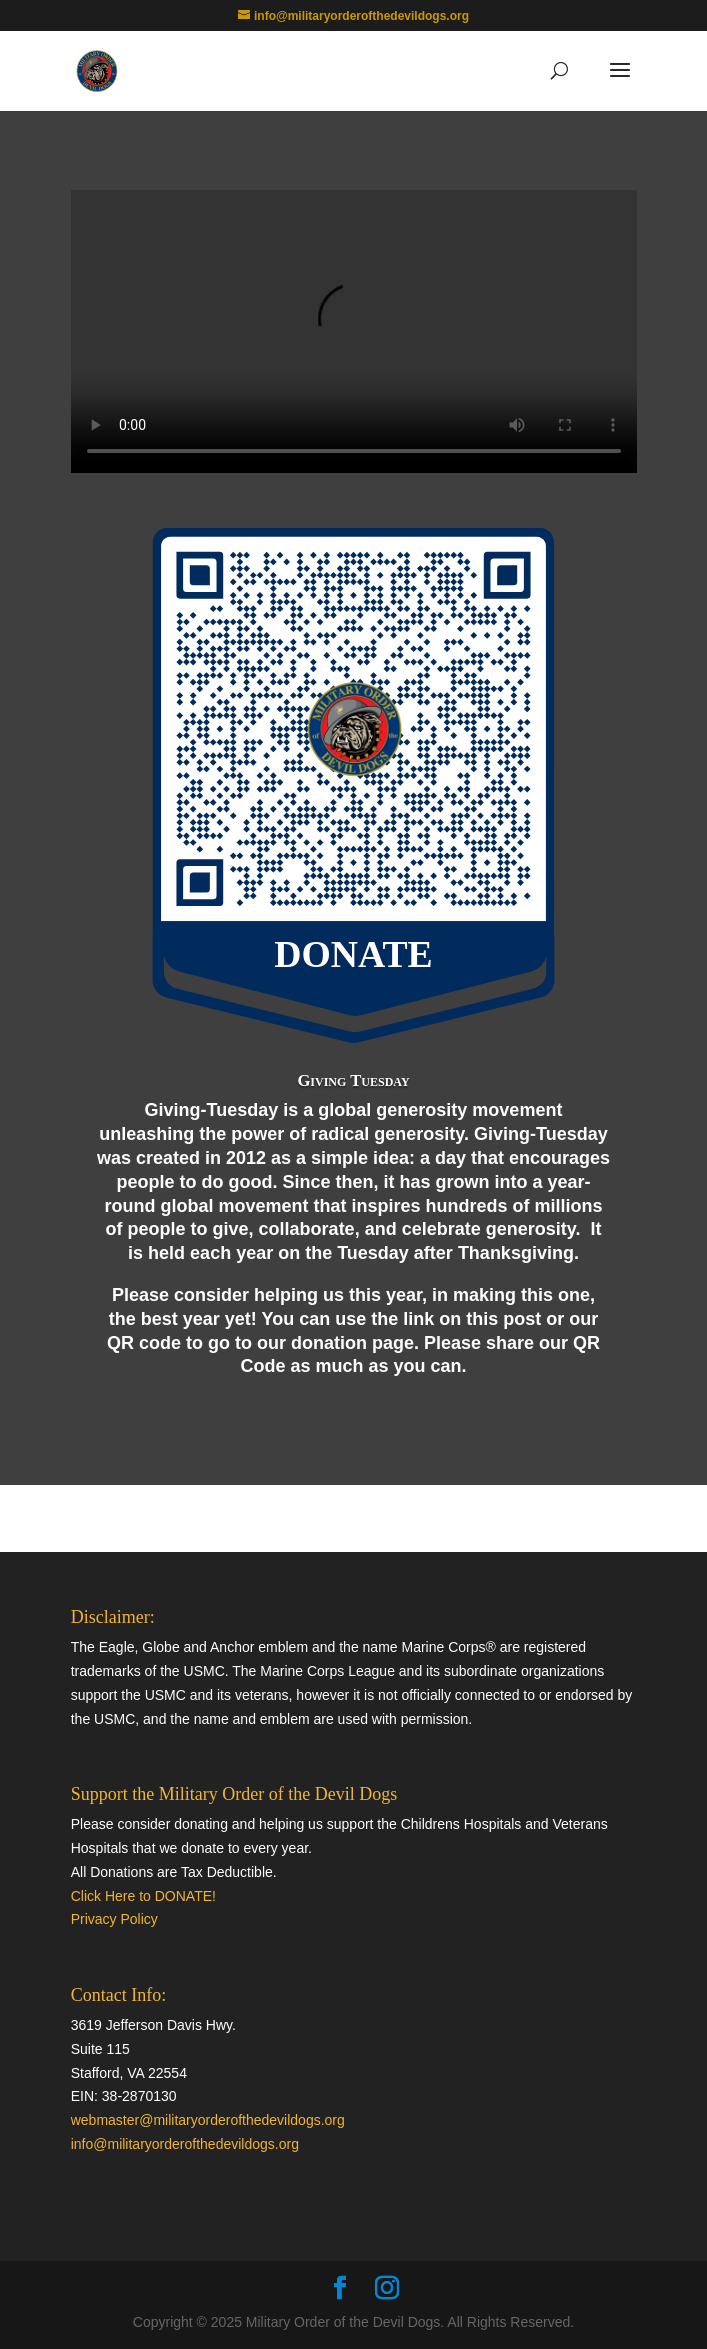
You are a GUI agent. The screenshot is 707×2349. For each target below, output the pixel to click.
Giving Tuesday (353, 1080)
